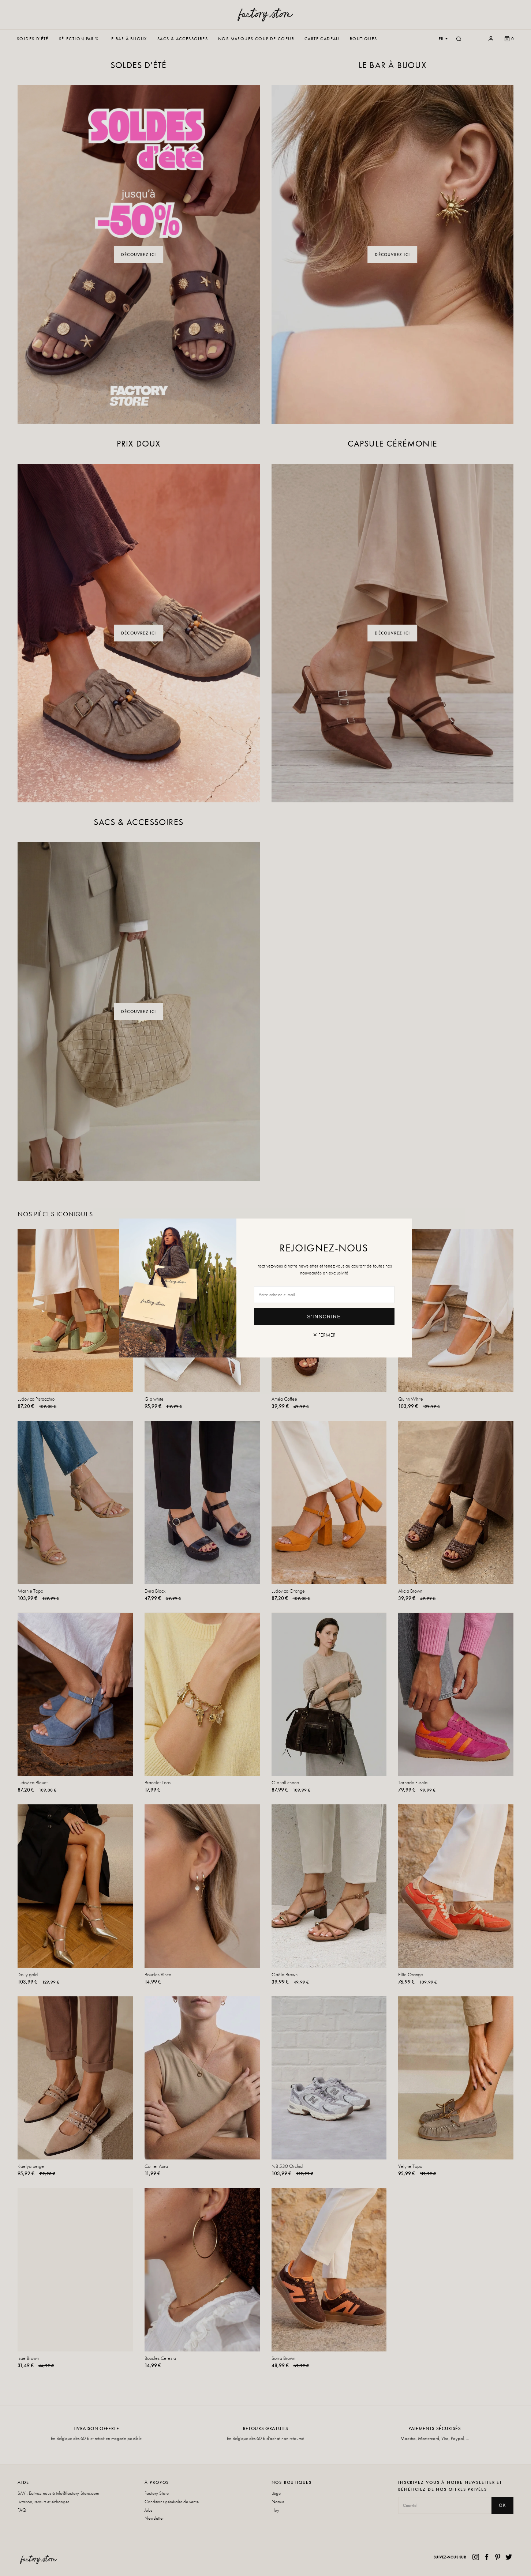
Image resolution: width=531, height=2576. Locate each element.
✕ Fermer (324, 1335)
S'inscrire (324, 1316)
